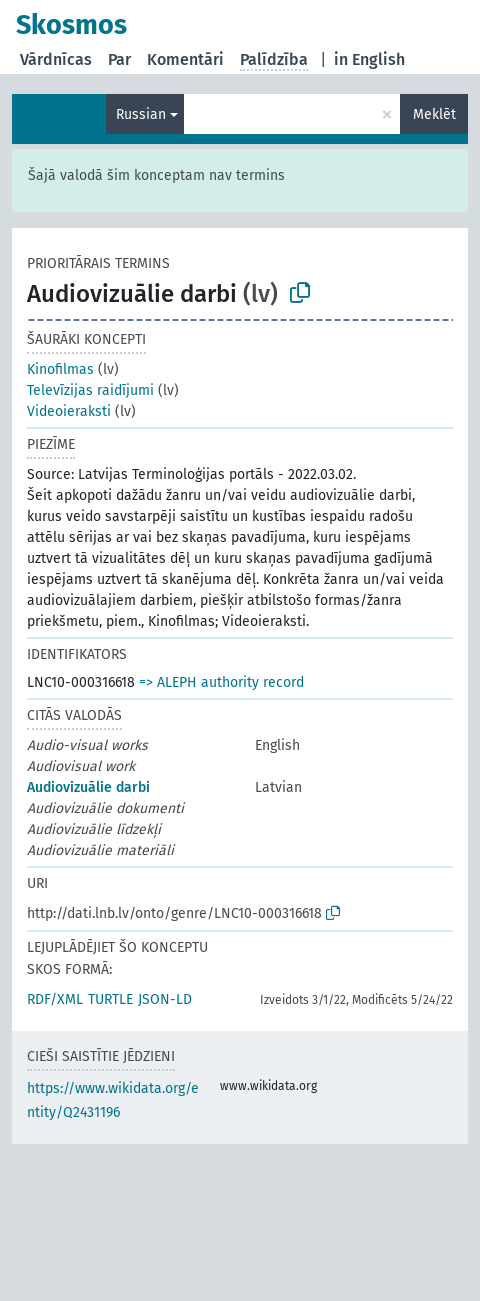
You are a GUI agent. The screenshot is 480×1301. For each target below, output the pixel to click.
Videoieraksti (69, 411)
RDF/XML (55, 999)
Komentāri (185, 59)
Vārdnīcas (56, 59)
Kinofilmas (60, 369)
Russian (141, 114)
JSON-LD (165, 999)
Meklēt (434, 114)
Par (119, 59)
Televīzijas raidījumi (90, 390)
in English (369, 59)
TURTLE (110, 999)
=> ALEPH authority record (221, 682)
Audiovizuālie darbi (88, 787)
